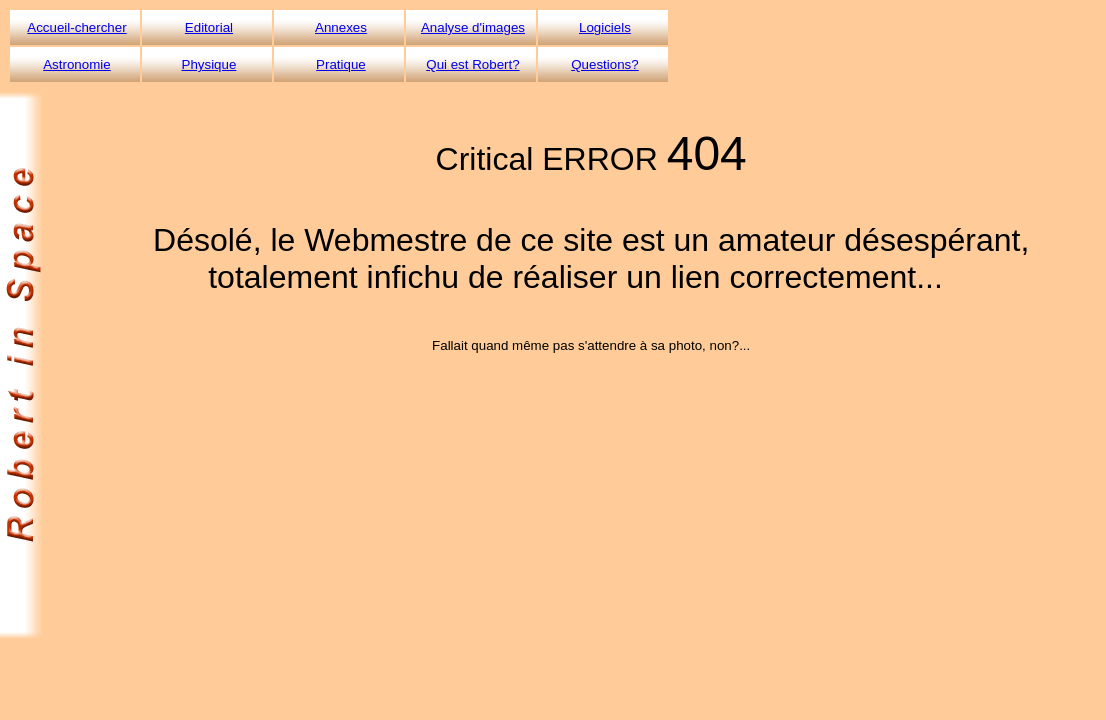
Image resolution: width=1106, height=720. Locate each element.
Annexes (341, 27)
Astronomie (76, 64)
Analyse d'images (473, 27)
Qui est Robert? (472, 64)
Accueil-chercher (76, 27)
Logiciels (605, 27)
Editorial (209, 27)
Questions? (604, 64)
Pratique (341, 64)
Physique (209, 64)
